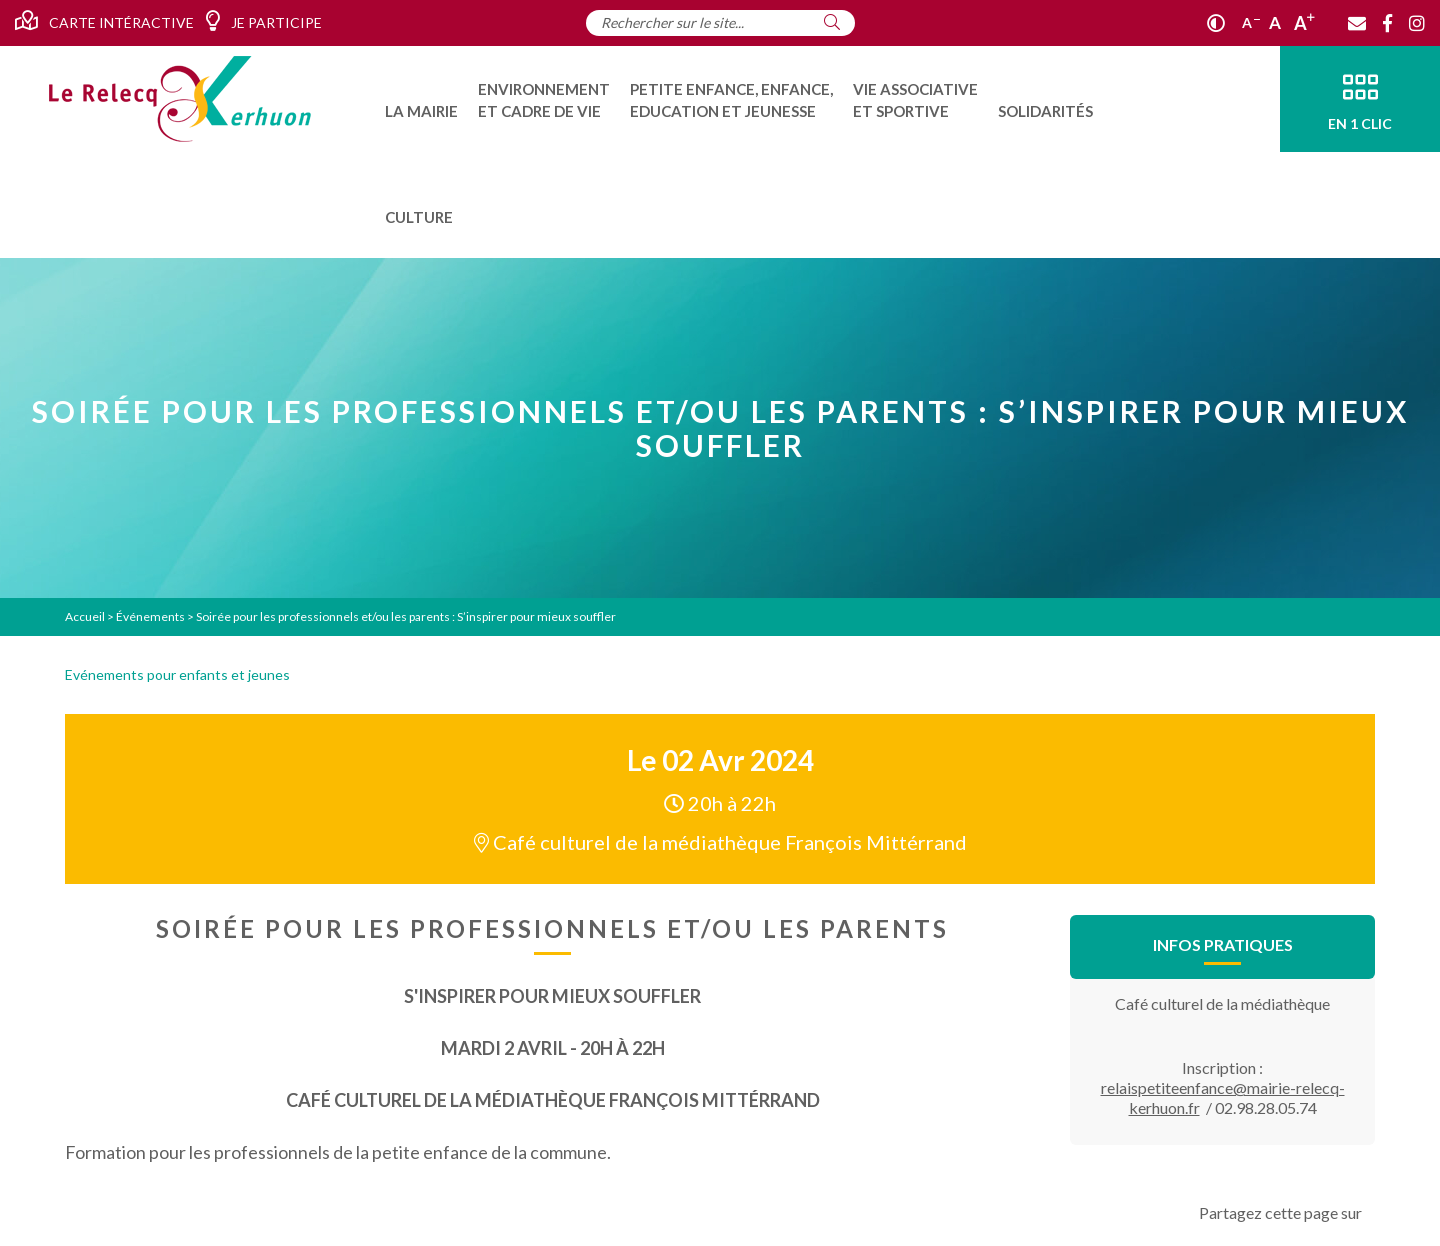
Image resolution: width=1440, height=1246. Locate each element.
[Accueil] (180, 99)
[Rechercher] (832, 22)
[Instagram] (1417, 23)
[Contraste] (1216, 23)
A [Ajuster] (1275, 22)
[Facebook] (1387, 23)
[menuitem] (421, 99)
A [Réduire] (1251, 22)
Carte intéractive (104, 21)
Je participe (263, 21)
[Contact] (1357, 23)
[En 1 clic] (1360, 99)
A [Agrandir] (1304, 23)
